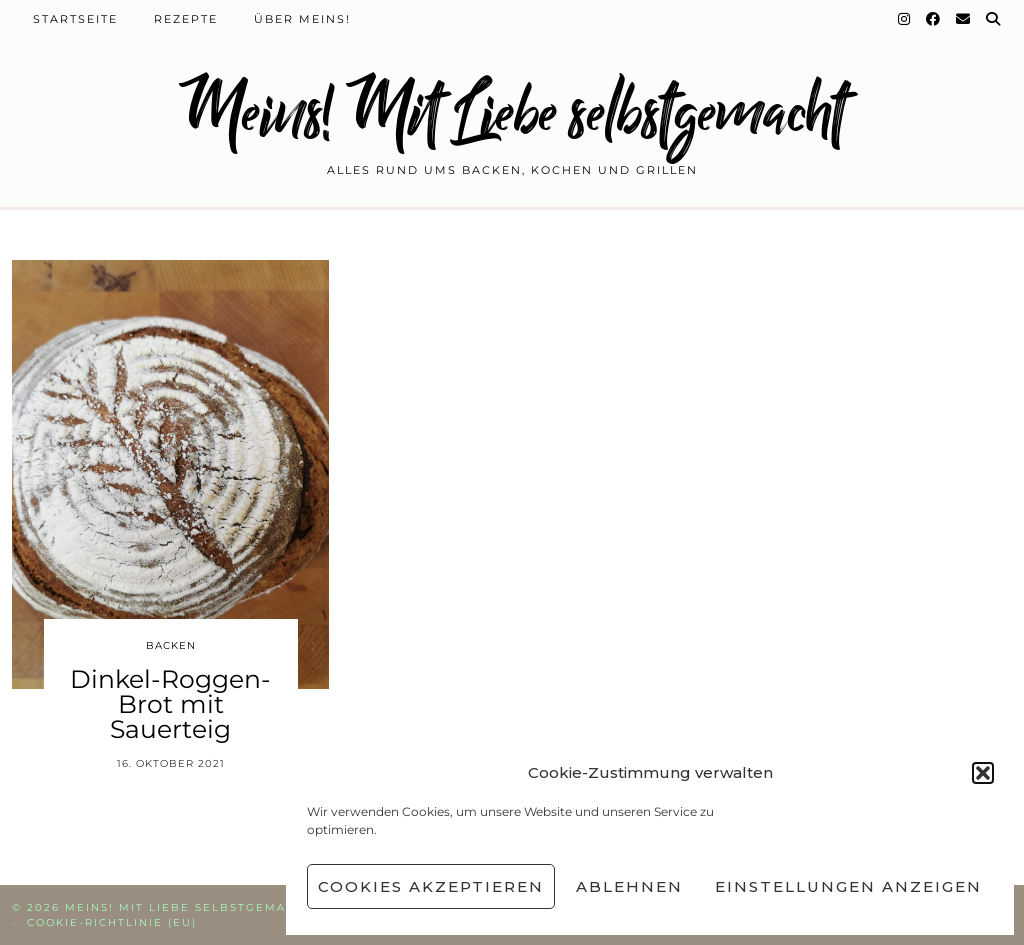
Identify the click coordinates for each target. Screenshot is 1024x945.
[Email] (964, 19)
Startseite (75, 19)
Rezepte (186, 19)
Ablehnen (629, 886)
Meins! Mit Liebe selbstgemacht (512, 112)
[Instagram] (905, 19)
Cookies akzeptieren (431, 886)
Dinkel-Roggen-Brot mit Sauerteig (170, 704)
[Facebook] (934, 19)
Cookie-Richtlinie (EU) (112, 922)
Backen (171, 645)
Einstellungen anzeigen (848, 886)
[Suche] (994, 19)
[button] (983, 773)
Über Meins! (302, 19)
